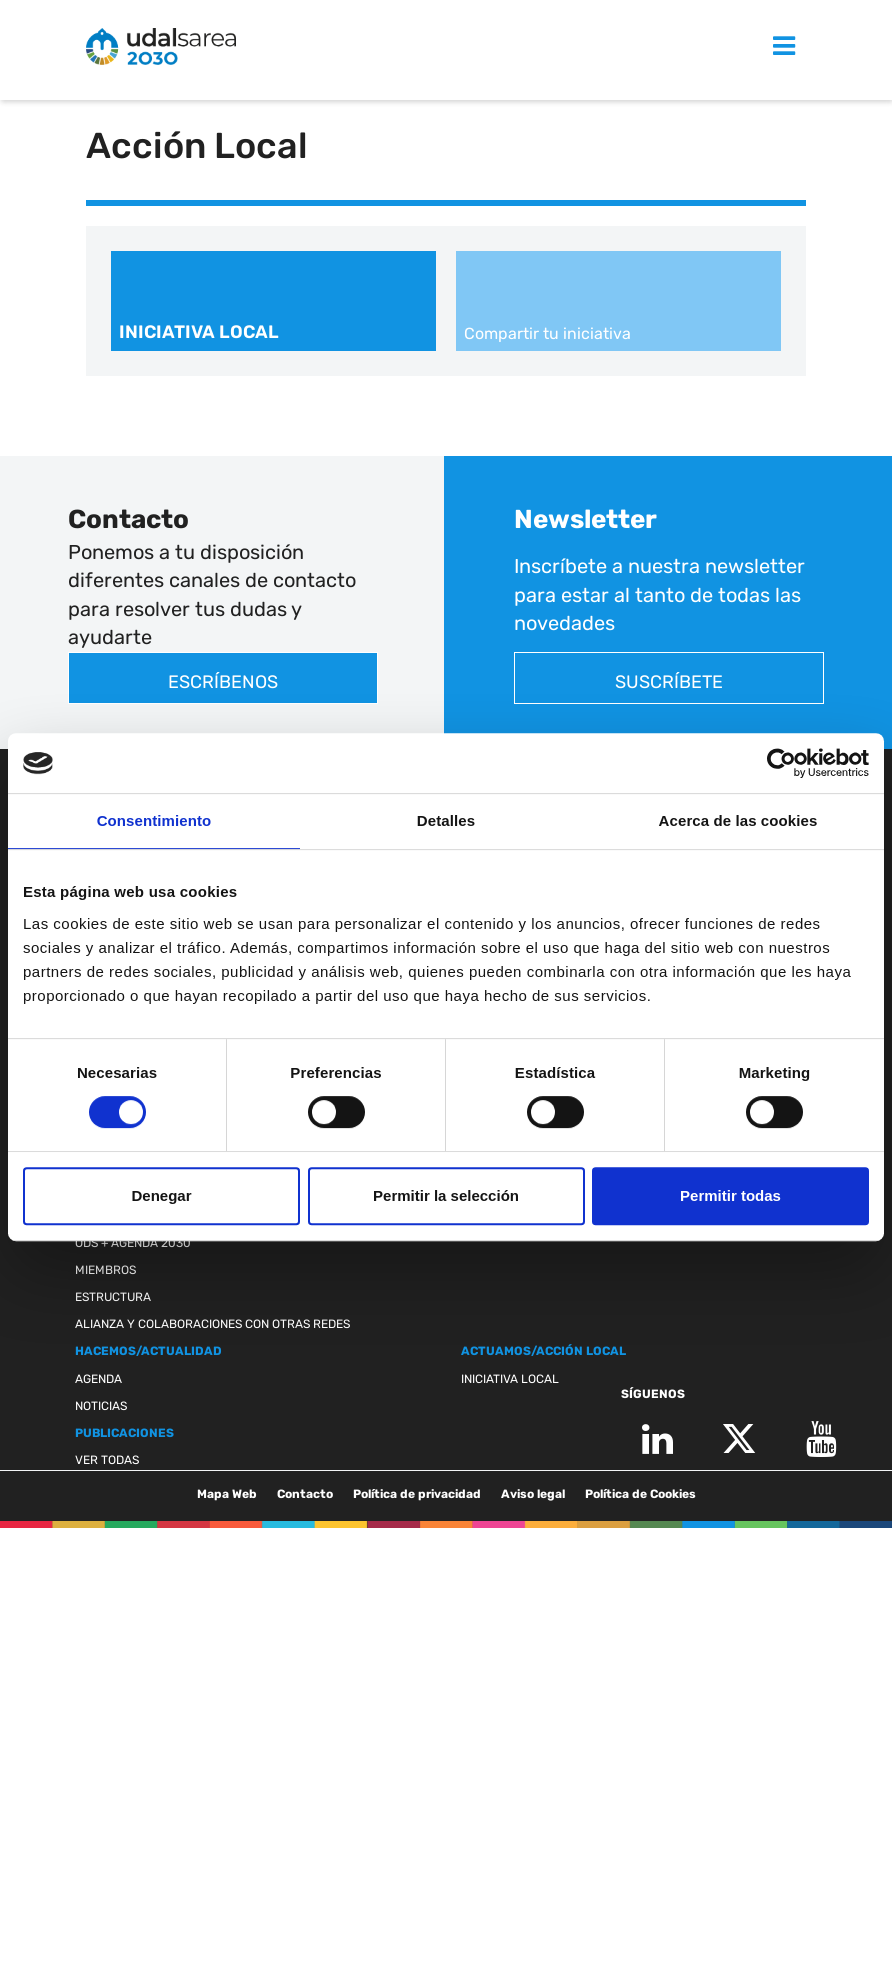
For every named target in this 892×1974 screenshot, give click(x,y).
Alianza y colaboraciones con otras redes (212, 1324)
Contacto (305, 1494)
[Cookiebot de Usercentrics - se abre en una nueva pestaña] (781, 763)
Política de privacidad (417, 1494)
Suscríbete (669, 682)
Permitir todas (730, 1195)
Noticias (101, 1406)
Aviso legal (533, 1494)
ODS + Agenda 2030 (133, 1243)
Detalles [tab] (446, 820)
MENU (761, 47)
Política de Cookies (640, 1494)
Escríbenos (223, 682)
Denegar (161, 1195)
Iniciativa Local (199, 332)
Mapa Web (227, 1494)
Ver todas (107, 1460)
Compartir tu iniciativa (547, 333)
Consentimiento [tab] (154, 820)
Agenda (98, 1379)
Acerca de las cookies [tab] (738, 820)
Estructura (113, 1297)
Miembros (105, 1270)
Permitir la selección (446, 1195)
